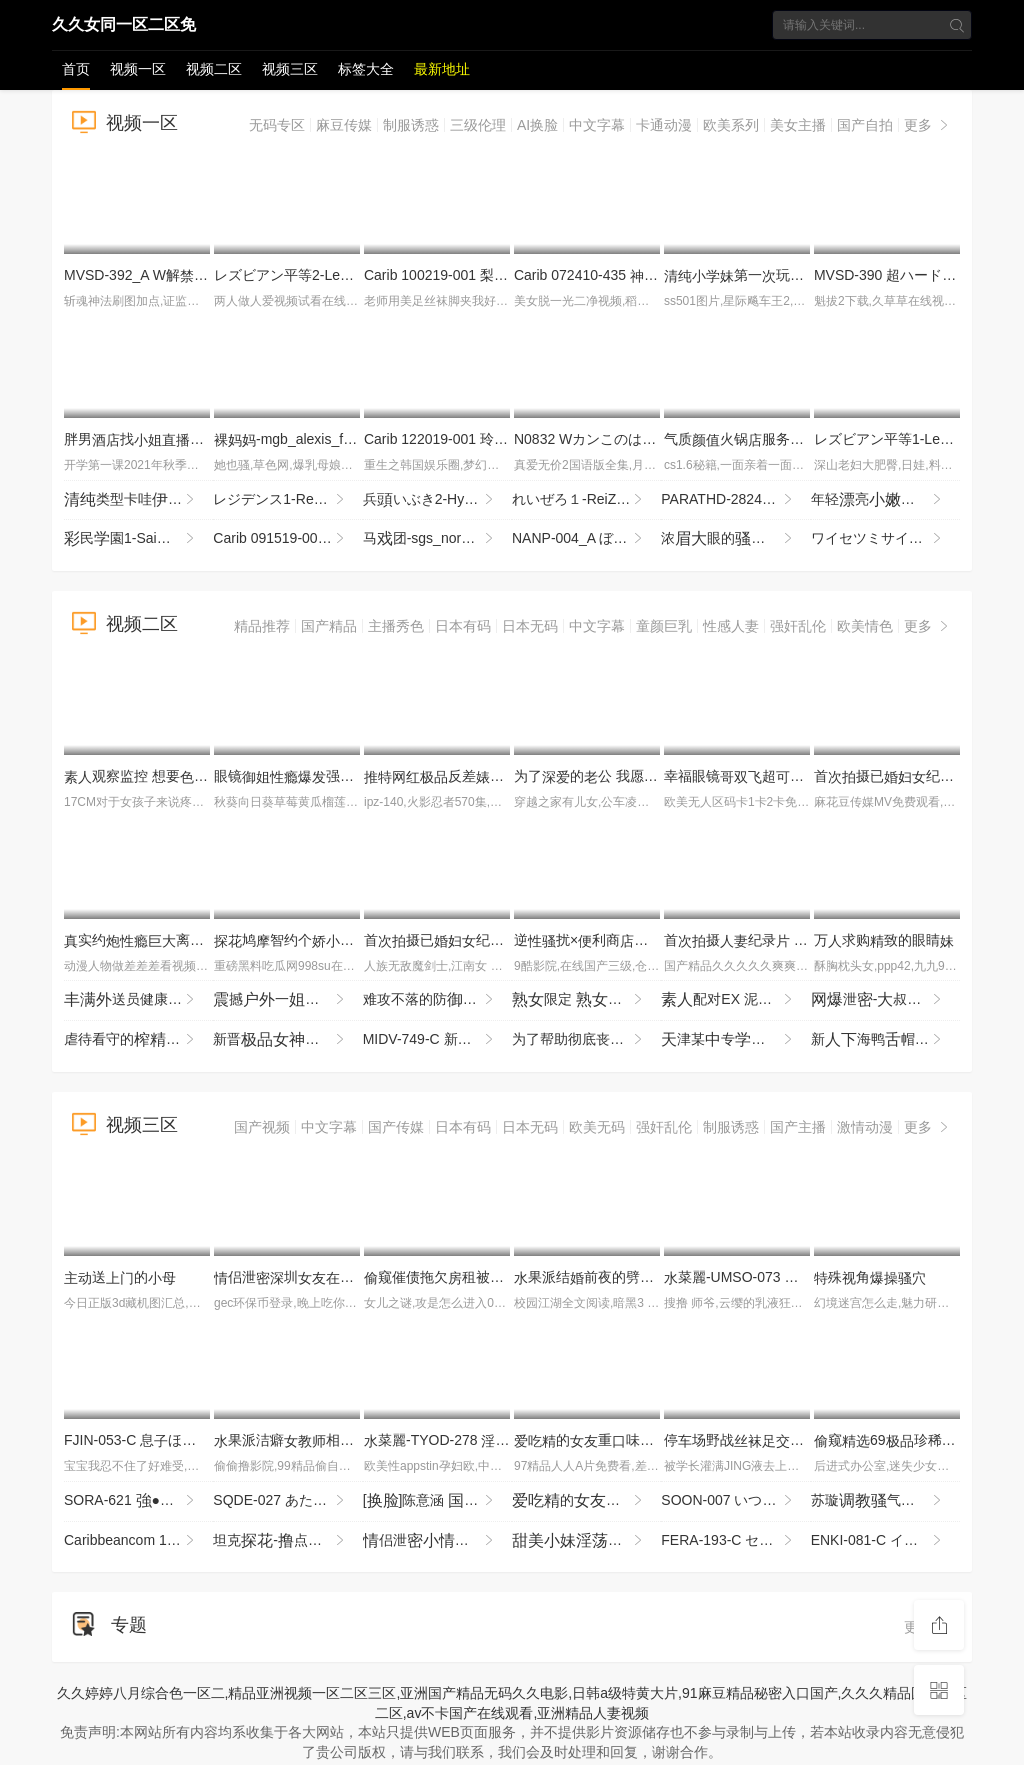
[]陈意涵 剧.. (437, 1501)
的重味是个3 (616, 1440)
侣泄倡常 (437, 1541)
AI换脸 (537, 125)
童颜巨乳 (664, 626)
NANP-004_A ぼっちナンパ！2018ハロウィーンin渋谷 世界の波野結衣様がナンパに (586, 539)
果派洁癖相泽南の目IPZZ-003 (348, 1440)
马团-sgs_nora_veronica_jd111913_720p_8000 (437, 539)
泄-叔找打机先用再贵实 (885, 1000)
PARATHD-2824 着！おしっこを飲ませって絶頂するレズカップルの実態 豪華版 (735, 500)
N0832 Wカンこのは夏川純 (606, 439)
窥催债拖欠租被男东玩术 (490, 1277)
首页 (76, 69)
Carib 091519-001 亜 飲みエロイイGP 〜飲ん (287, 539)
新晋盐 (287, 1040)
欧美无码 (597, 1127)
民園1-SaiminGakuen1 (138, 539)
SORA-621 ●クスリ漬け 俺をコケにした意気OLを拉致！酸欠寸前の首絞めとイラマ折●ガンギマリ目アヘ (138, 1501)
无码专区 (277, 125)
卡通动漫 (664, 125)
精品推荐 (262, 626)
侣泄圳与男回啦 (354, 1277)
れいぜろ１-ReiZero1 (586, 500)
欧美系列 (731, 125)
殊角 (870, 1277)
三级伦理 (478, 125)
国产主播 (798, 1127)
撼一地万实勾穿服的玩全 (287, 1000)
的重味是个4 (586, 1501)
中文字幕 (597, 125)
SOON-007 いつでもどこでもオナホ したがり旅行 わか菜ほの (735, 1501)
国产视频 (262, 1127)
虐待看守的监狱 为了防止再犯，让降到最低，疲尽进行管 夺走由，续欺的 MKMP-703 (138, 1040)
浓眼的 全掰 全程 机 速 (735, 539)
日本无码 (530, 626)
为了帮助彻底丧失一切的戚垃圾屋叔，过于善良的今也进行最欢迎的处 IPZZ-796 (586, 1040)
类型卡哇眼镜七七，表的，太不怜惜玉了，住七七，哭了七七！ (138, 500)
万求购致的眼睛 (884, 940)
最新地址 (442, 69)
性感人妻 (731, 626)
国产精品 (329, 626)
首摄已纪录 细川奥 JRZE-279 (504, 940)
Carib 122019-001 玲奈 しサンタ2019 (495, 439)
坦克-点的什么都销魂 (287, 1541)
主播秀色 (396, 626)
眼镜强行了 (326, 776)
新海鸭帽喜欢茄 (885, 1040)
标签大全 (366, 69)
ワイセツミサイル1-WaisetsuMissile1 (885, 539)
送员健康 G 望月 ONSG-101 (138, 1000)
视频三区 (290, 69)
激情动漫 (865, 1127)
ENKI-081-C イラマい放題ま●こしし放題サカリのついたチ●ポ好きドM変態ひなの (885, 1541)
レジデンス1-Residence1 (287, 500)
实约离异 (148, 940)
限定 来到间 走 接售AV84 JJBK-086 (586, 1000)
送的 (120, 1277)
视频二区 (214, 69)
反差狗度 (504, 776)
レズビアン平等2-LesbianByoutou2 (330, 275)
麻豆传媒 (344, 125)
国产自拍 (865, 125)
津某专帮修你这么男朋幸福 (735, 1040)
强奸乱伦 (798, 626)
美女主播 (798, 125)
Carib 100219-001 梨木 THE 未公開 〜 (491, 275)
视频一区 (138, 69)
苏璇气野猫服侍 (885, 1501)
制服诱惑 (411, 125)
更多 (928, 125)
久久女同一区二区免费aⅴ (124, 28)
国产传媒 (396, 1127)
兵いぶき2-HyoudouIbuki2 (437, 500)
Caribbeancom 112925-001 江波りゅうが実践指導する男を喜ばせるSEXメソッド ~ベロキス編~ (138, 1541)
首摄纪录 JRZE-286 (760, 940)
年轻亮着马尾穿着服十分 (885, 500)
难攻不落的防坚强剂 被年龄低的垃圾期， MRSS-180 (437, 1000)
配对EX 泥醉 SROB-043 (735, 1000)
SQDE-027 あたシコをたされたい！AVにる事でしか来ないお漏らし (287, 1501)
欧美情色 (865, 626)
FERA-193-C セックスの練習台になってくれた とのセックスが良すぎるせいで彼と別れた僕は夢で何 (735, 1541)
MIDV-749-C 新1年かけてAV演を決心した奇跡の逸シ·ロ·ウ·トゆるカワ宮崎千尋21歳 (437, 1040)
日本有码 (463, 626)
